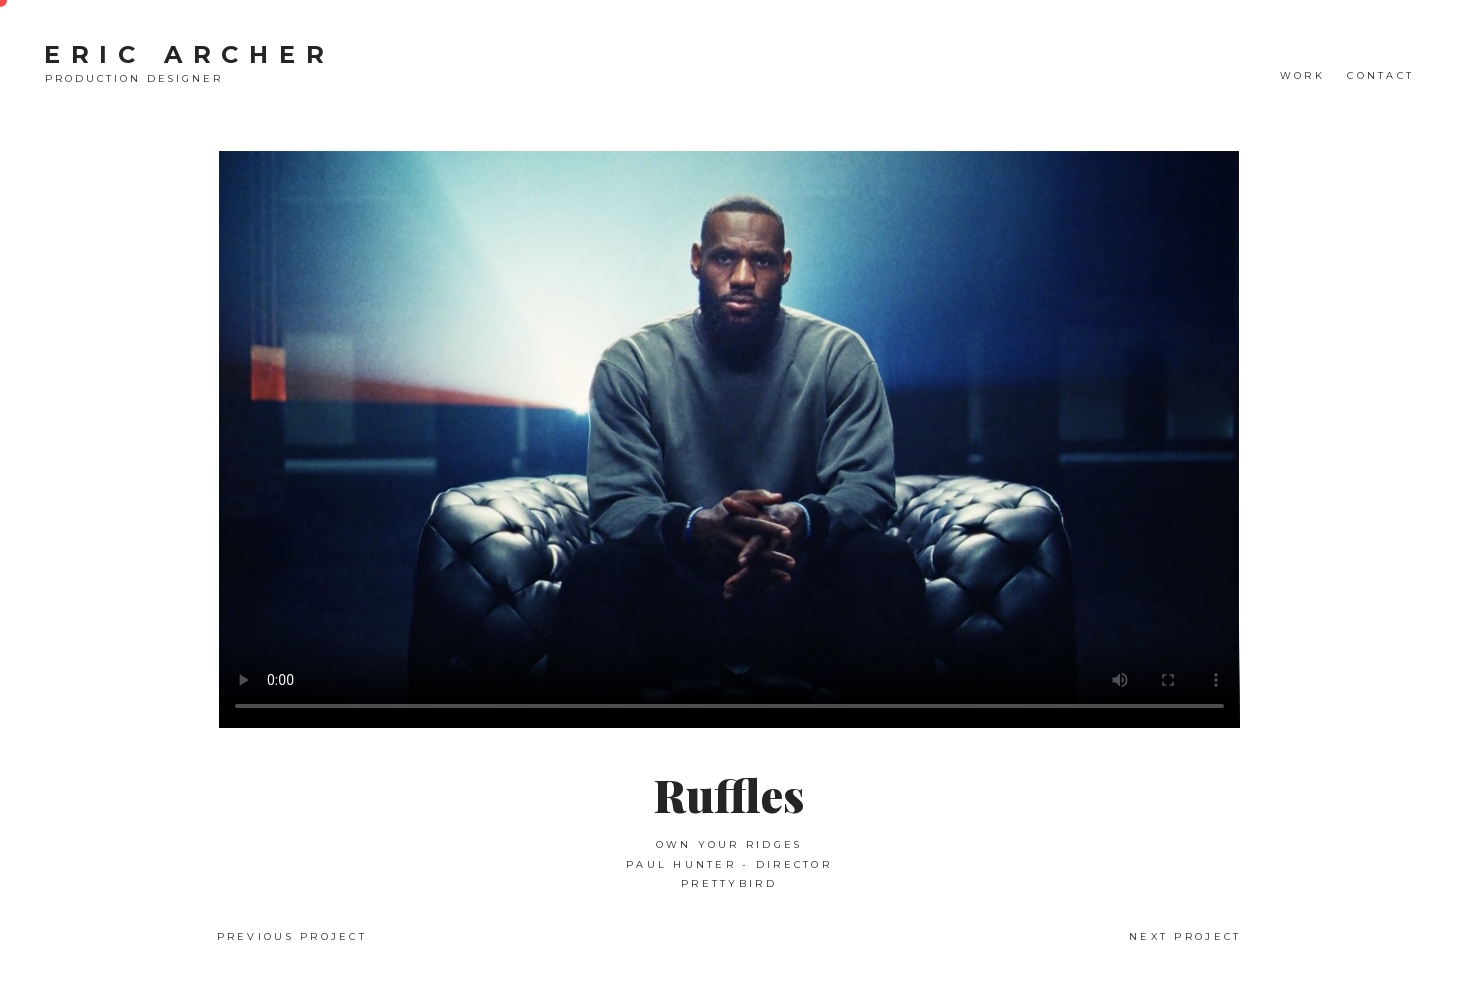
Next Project (1185, 936)
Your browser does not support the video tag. (729, 439)
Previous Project (292, 936)
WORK (1302, 75)
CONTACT (1380, 75)
